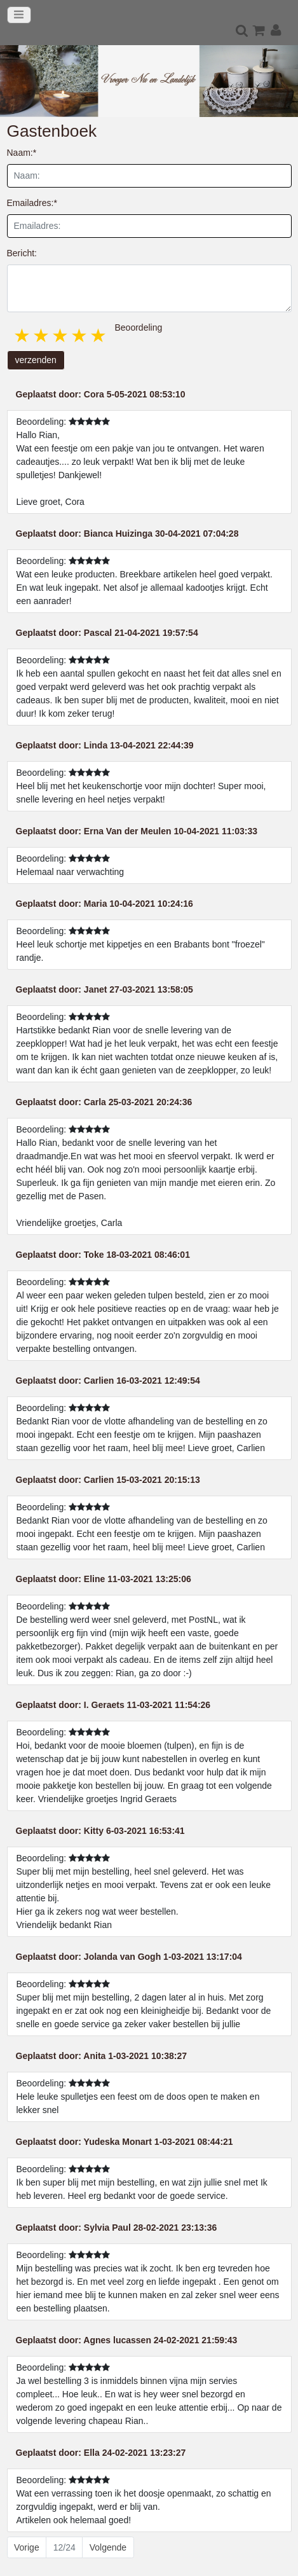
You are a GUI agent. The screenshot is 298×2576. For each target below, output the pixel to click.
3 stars (61, 335)
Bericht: (22, 253)
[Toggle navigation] (19, 15)
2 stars (41, 335)
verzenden (36, 360)
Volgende (108, 2547)
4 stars (80, 335)
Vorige (26, 2547)
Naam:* (22, 153)
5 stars (99, 335)
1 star (22, 335)
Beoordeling (139, 327)
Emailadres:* (32, 203)
